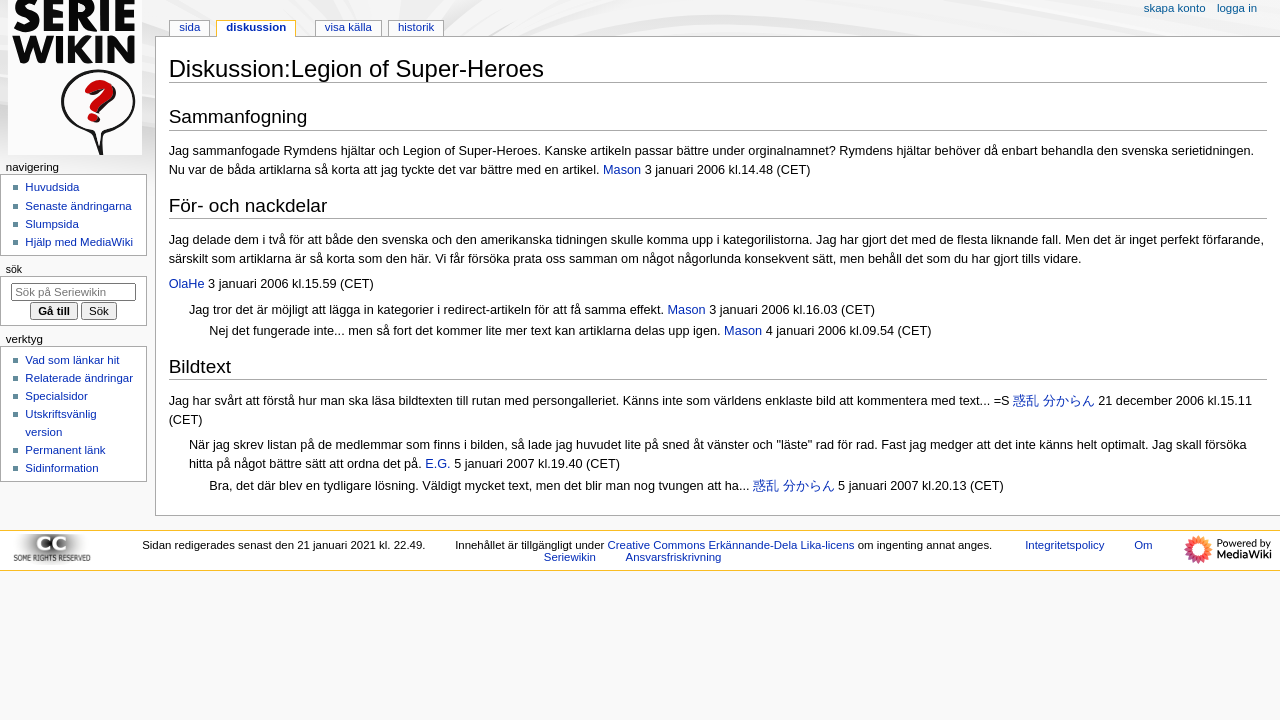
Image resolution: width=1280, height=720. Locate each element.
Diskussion (256, 27)
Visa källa (348, 27)
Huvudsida (52, 187)
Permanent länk (65, 450)
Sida (189, 27)
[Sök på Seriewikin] (73, 292)
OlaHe (187, 284)
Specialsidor (56, 396)
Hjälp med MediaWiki (79, 242)
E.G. (437, 464)
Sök (14, 269)
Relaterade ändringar (79, 378)
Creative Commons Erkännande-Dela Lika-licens (731, 545)
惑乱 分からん (1055, 401)
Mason (622, 170)
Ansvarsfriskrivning (674, 557)
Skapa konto (1175, 8)
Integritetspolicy (1064, 545)
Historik (416, 27)
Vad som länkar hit (72, 360)
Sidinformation (61, 468)
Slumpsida (51, 224)
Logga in (1237, 8)
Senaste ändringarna (78, 206)
